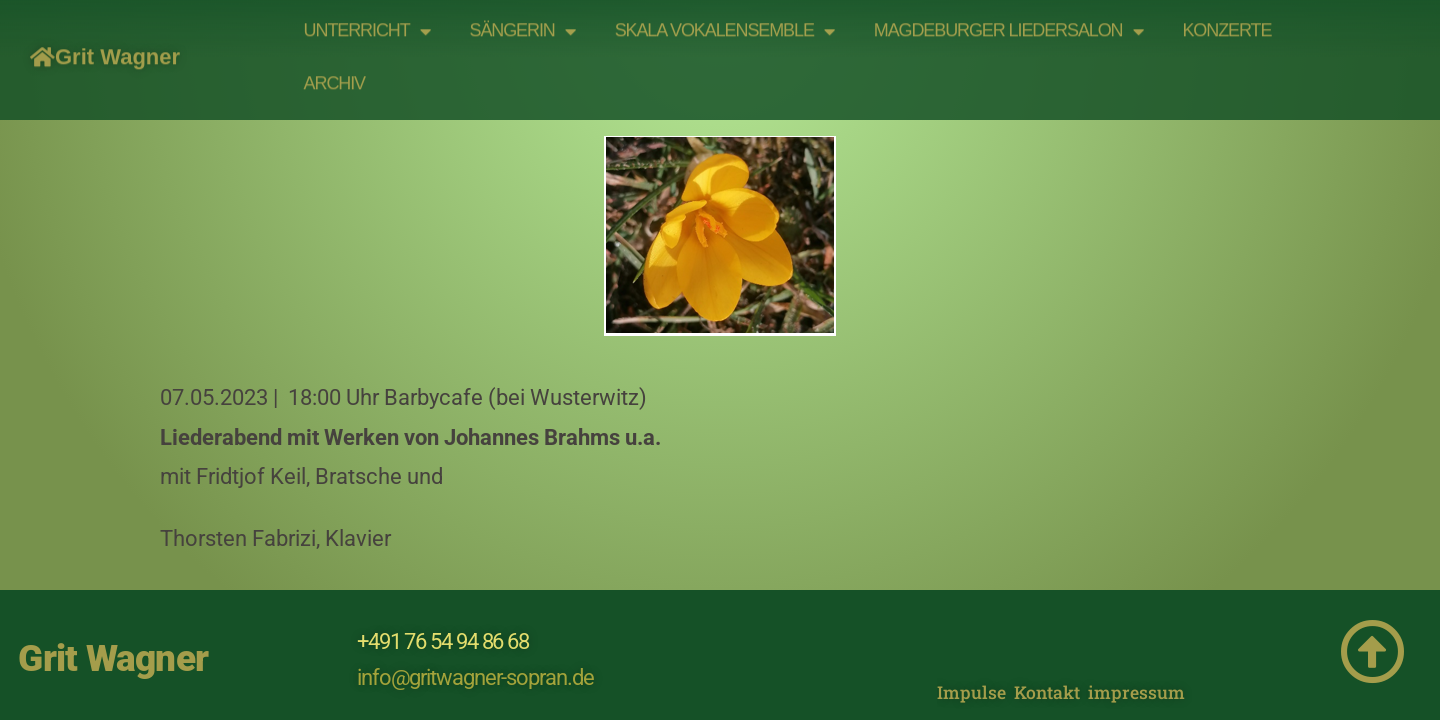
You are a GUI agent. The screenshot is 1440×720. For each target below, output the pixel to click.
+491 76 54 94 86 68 (443, 588)
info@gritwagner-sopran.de (475, 624)
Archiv (334, 71)
